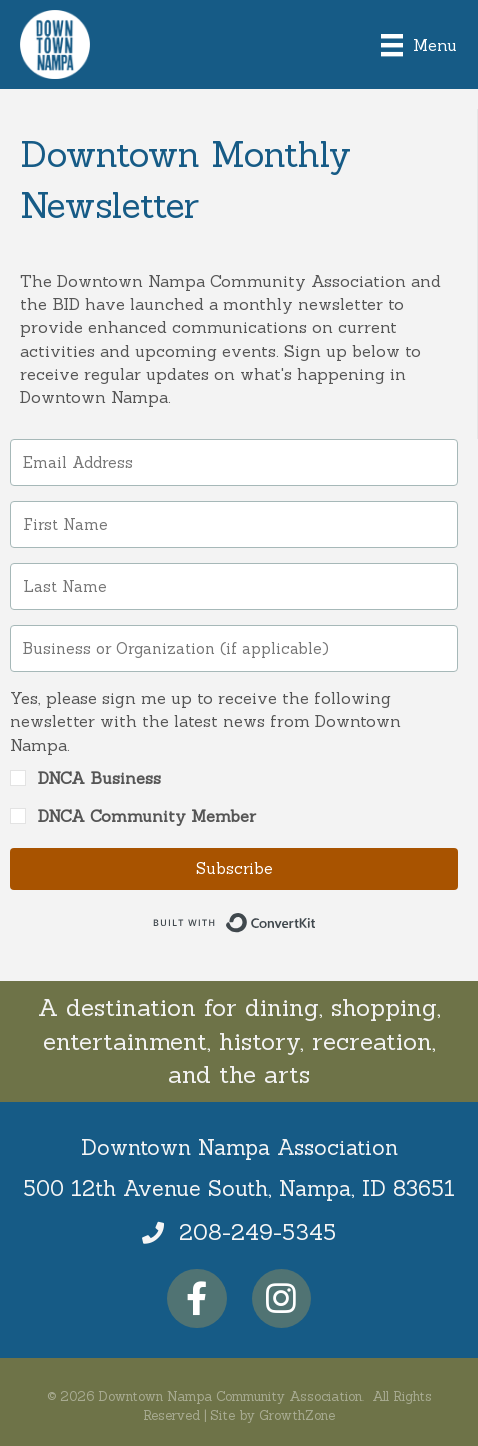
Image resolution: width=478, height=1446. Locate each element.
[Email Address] (234, 462)
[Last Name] (234, 586)
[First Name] (234, 524)
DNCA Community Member (147, 816)
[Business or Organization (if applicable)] (234, 648)
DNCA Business (99, 778)
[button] (234, 760)
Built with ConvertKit (316, 917)
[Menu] (419, 45)
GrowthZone (297, 1415)
